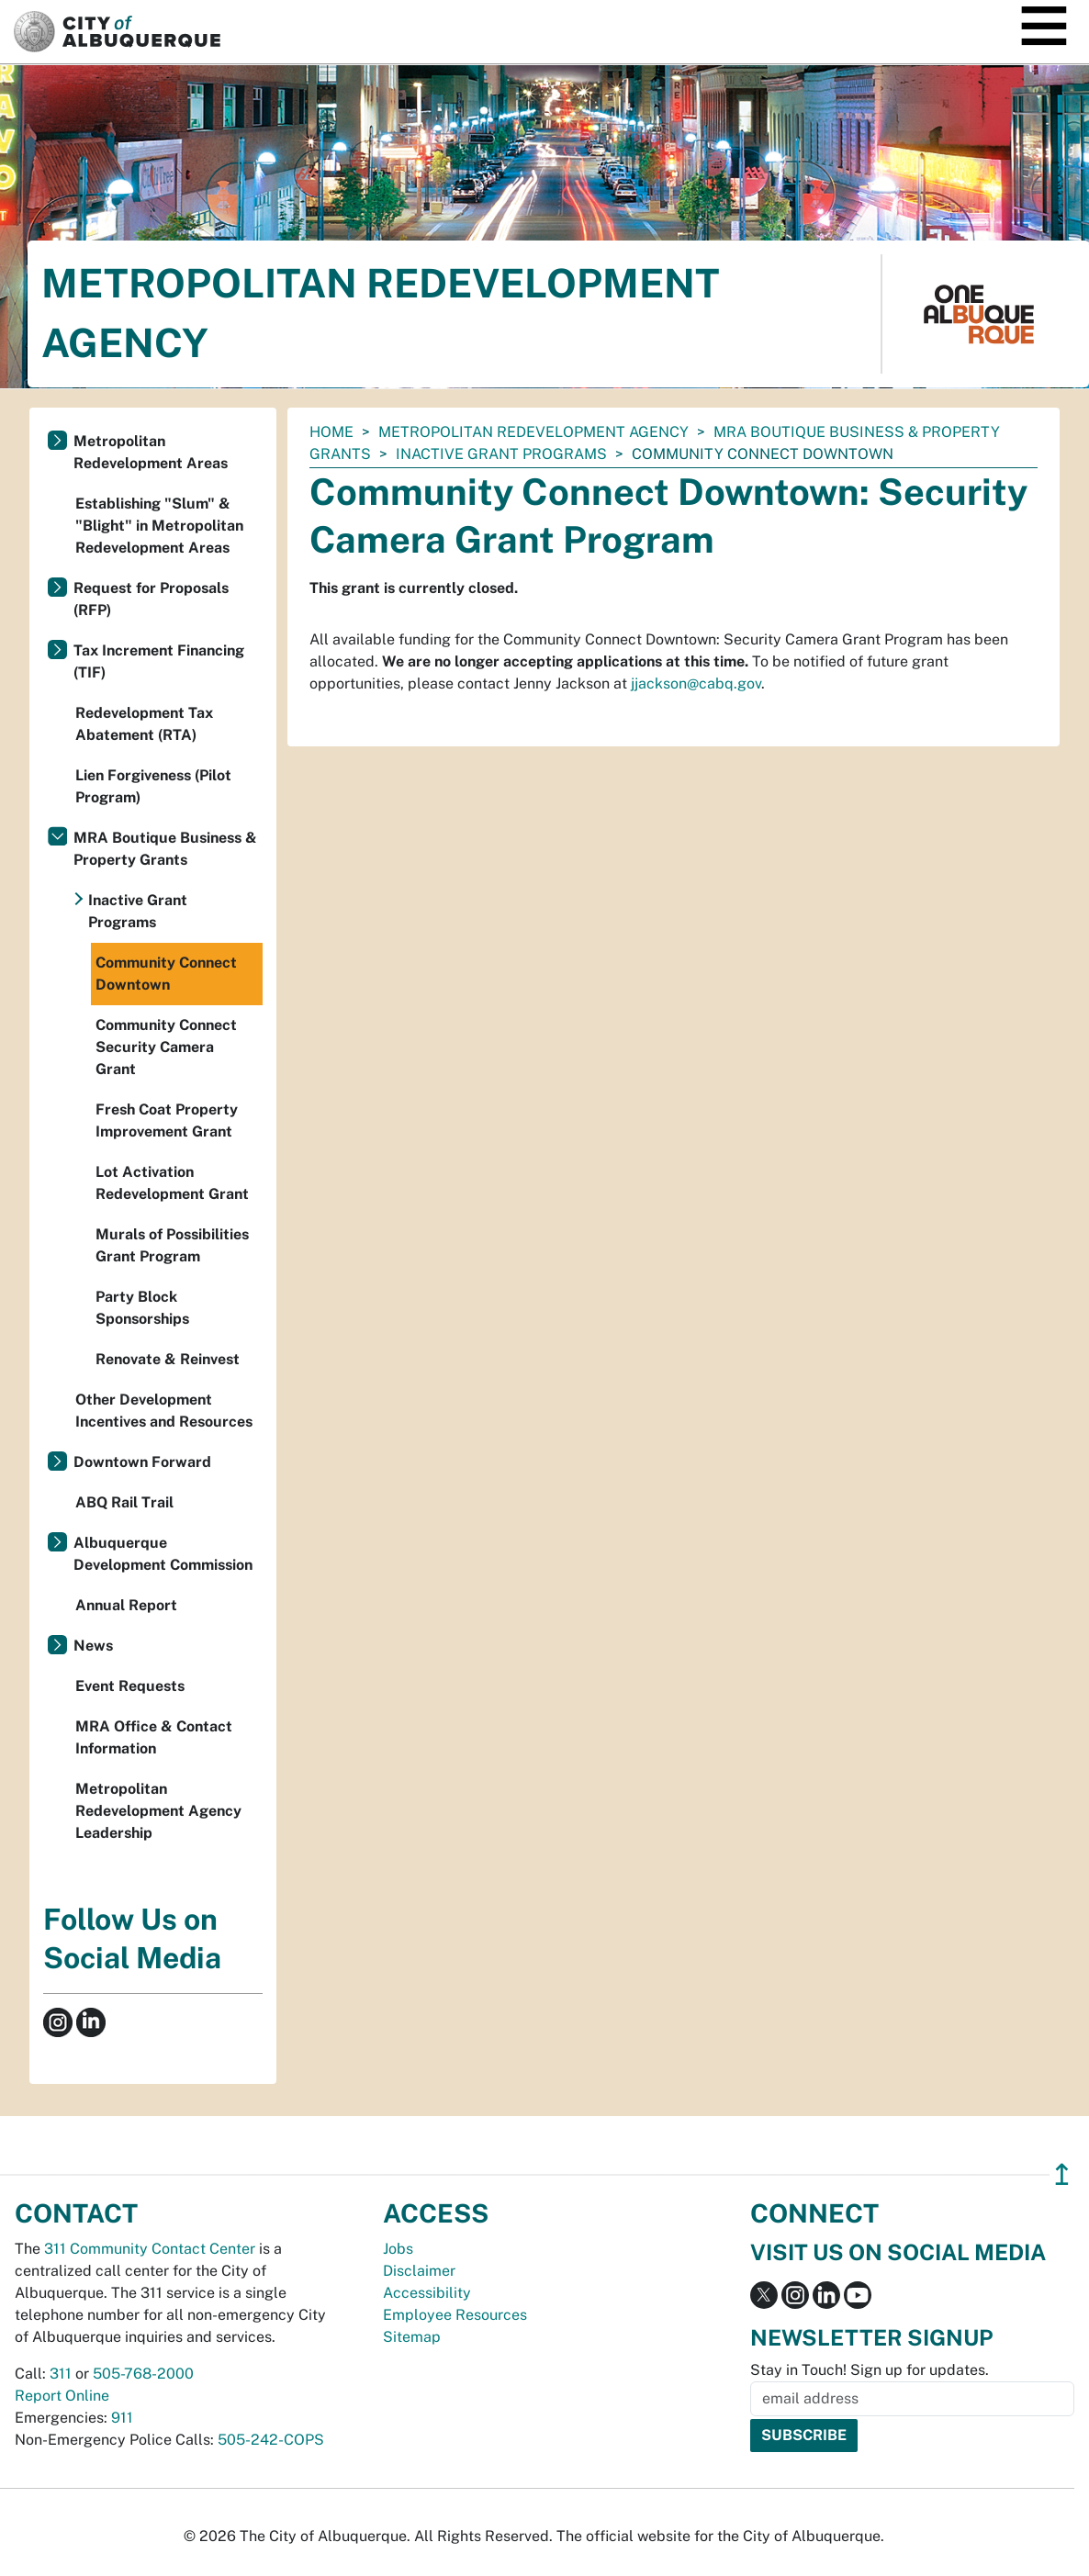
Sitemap (412, 2337)
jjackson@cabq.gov (696, 683)
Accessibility (427, 2293)
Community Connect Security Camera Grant (166, 1047)
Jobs (398, 2248)
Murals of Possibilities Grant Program (172, 1245)
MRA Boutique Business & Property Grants (165, 848)
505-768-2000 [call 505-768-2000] (143, 2373)
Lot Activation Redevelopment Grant (172, 1183)
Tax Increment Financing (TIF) (158, 661)
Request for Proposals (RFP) (151, 599)
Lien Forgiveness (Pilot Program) (153, 786)
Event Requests (130, 1686)
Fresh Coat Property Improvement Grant (166, 1120)
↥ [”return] (1062, 2174)
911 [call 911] (122, 2417)
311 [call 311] (61, 2373)
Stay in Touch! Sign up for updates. (869, 2370)
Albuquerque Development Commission (163, 1554)
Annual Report (126, 1605)
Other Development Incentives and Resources (164, 1410)
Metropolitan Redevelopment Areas (150, 452)
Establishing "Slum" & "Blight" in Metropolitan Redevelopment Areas (159, 525)
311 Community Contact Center (149, 2248)
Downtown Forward (142, 1462)
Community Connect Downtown (166, 973)
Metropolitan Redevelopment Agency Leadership (158, 1811)
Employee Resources (455, 2315)
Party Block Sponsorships (142, 1307)
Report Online (62, 2395)
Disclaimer (419, 2270)
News (93, 1645)
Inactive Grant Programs (501, 454)
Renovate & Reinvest (167, 1359)
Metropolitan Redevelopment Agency (533, 432)
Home (331, 432)
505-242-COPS (271, 2439)
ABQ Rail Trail (124, 1502)
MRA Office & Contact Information (153, 1737)
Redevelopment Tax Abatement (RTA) (144, 724)
